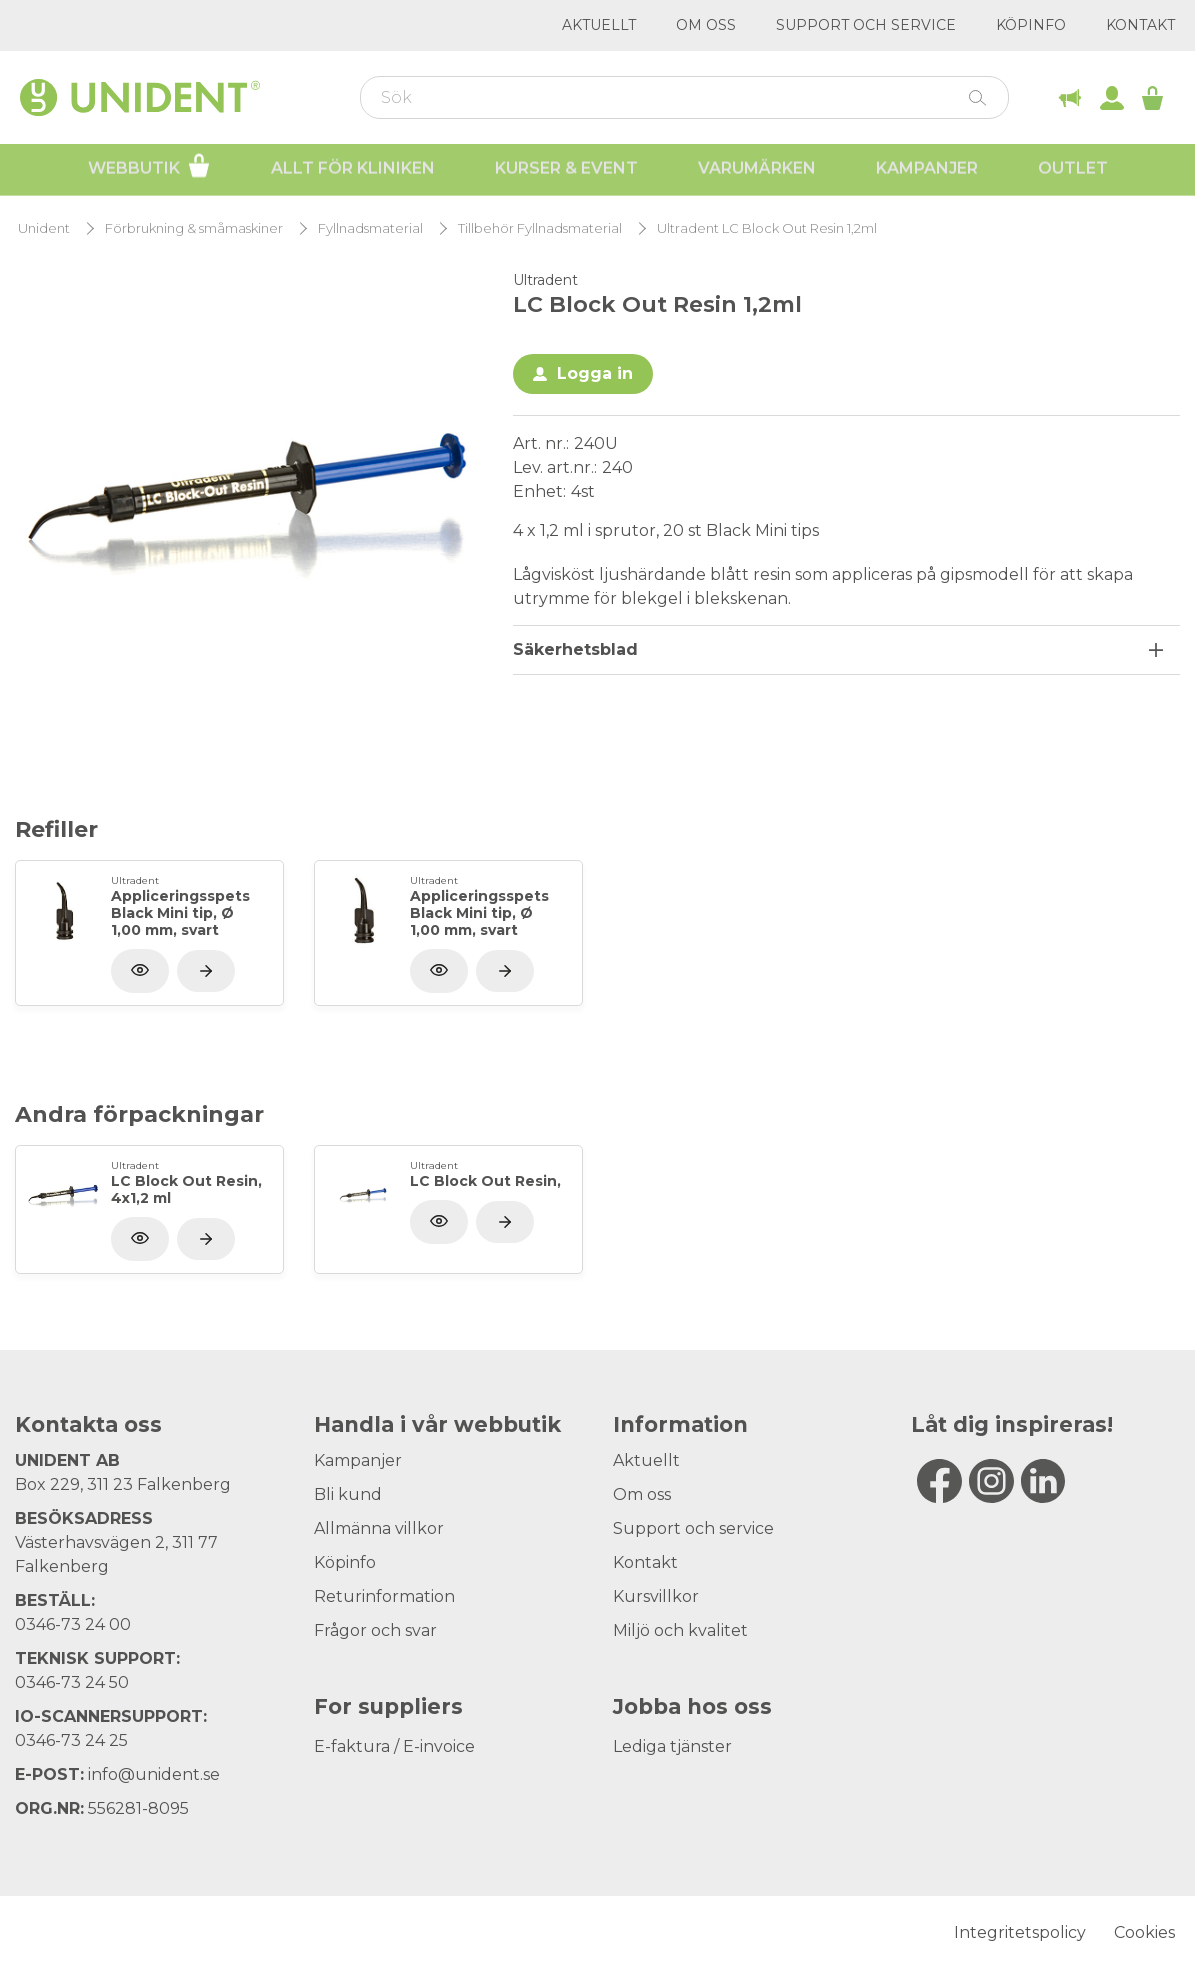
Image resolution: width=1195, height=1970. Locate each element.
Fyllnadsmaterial (370, 228)
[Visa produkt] (206, 971)
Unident (44, 228)
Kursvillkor (656, 1596)
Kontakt (1140, 25)
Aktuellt (599, 25)
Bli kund (348, 1494)
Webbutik (149, 168)
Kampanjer (927, 170)
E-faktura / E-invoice (394, 1746)
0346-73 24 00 (73, 1624)
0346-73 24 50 (72, 1682)
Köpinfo (1031, 25)
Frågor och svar (375, 1630)
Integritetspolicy (1020, 1932)
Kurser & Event (566, 170)
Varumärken (757, 170)
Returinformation (384, 1596)
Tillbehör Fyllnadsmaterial (540, 228)
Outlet (1073, 170)
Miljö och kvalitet (680, 1630)
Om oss (706, 25)
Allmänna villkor (379, 1528)
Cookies (1144, 1932)
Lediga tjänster (672, 1746)
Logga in (595, 373)
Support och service (866, 25)
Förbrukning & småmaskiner (194, 228)
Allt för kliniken (353, 170)
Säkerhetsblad (575, 649)
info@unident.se (154, 1774)
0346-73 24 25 (71, 1740)
